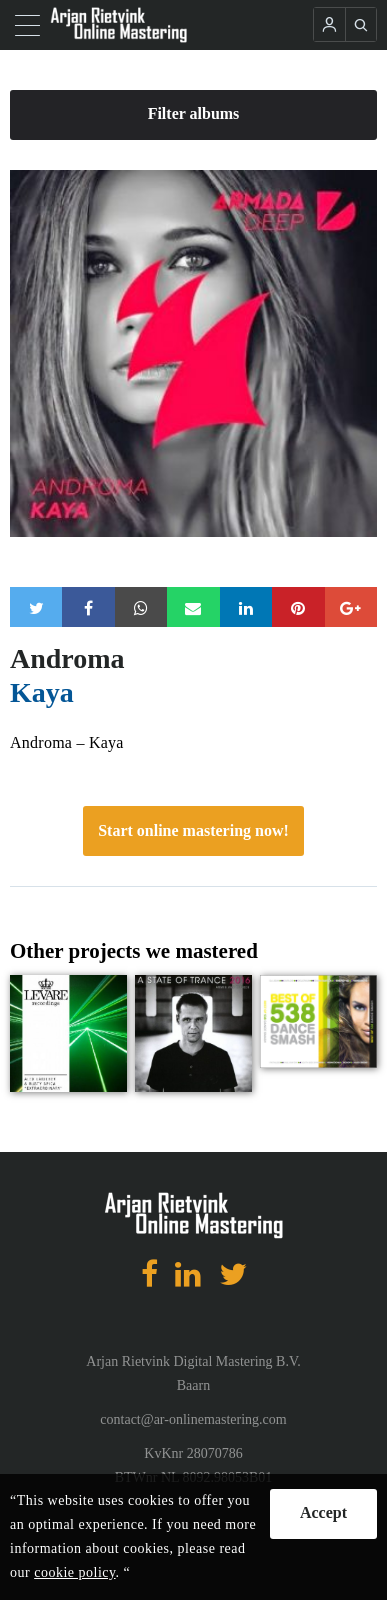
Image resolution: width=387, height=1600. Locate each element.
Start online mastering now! (193, 830)
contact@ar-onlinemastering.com (193, 1419)
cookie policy (74, 1572)
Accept (323, 1512)
